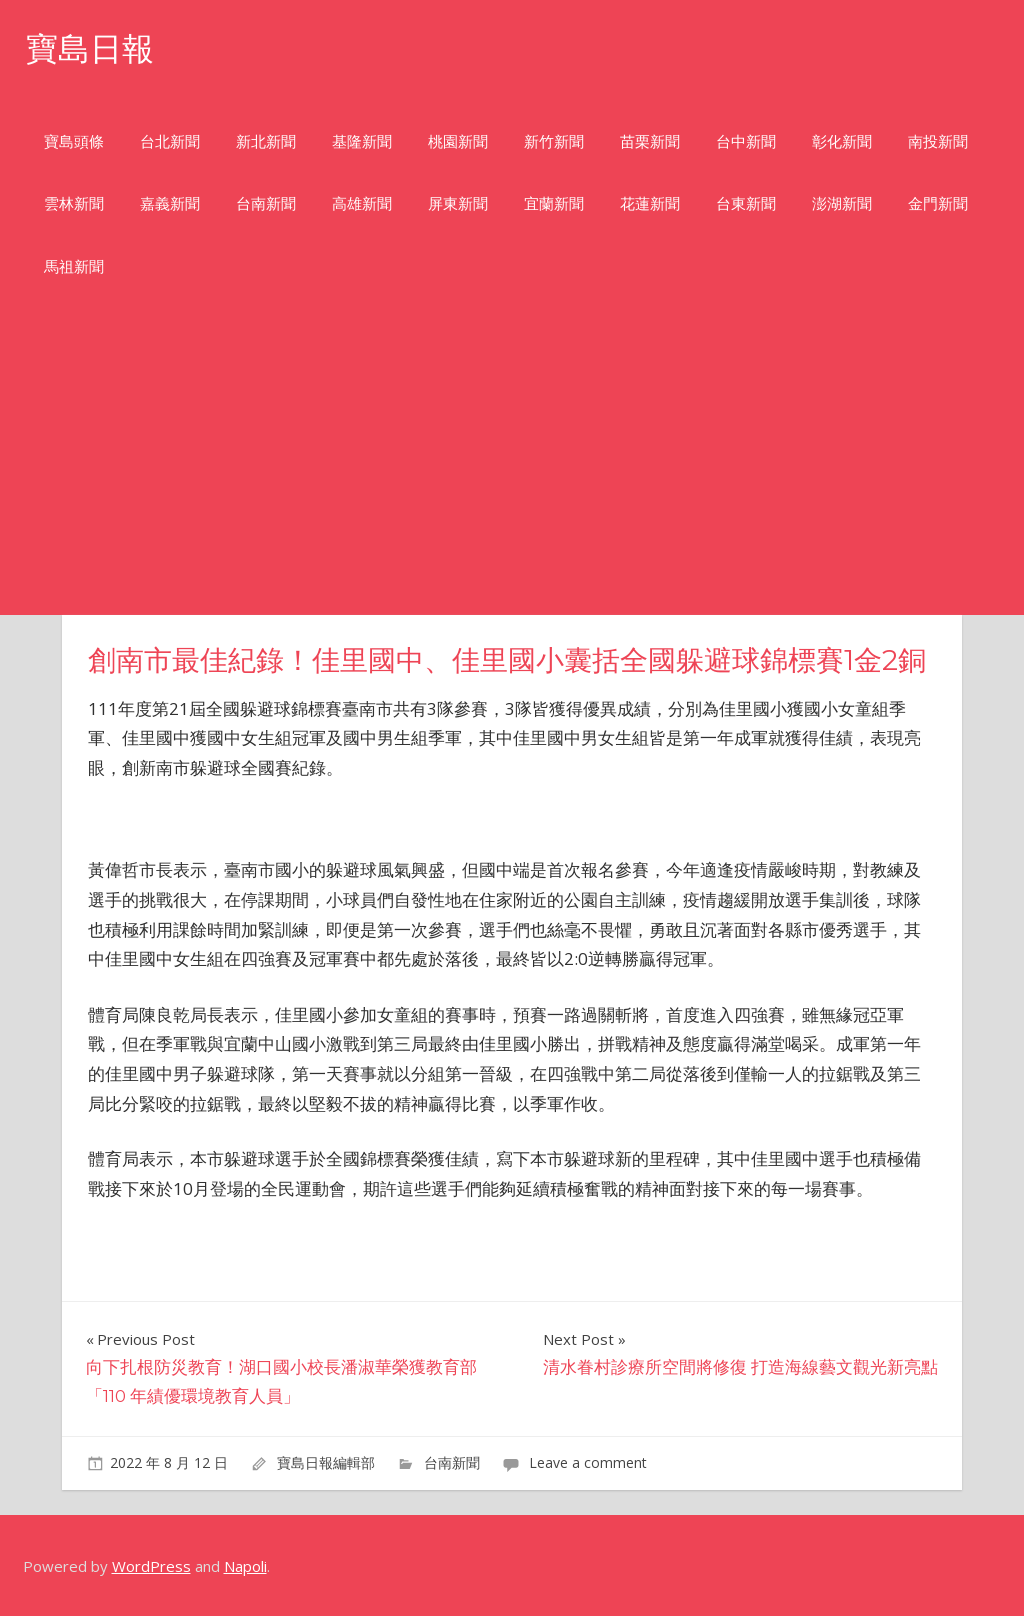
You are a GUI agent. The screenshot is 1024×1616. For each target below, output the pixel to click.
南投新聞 (938, 141)
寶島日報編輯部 (326, 1462)
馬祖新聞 (74, 266)
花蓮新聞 (650, 203)
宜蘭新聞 (554, 203)
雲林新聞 (74, 203)
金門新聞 (938, 203)
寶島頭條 (74, 141)
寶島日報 (90, 48)
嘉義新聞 (170, 203)
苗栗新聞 (650, 141)
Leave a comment (588, 1462)
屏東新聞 (458, 203)
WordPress (151, 1566)
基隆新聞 (362, 141)
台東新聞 (746, 203)
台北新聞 (170, 141)
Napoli (245, 1566)
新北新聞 (266, 141)
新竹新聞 (554, 141)
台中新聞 (746, 141)
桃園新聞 (458, 141)
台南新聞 (266, 203)
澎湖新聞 (842, 203)
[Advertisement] (512, 465)
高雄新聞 (362, 203)
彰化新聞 (842, 141)
